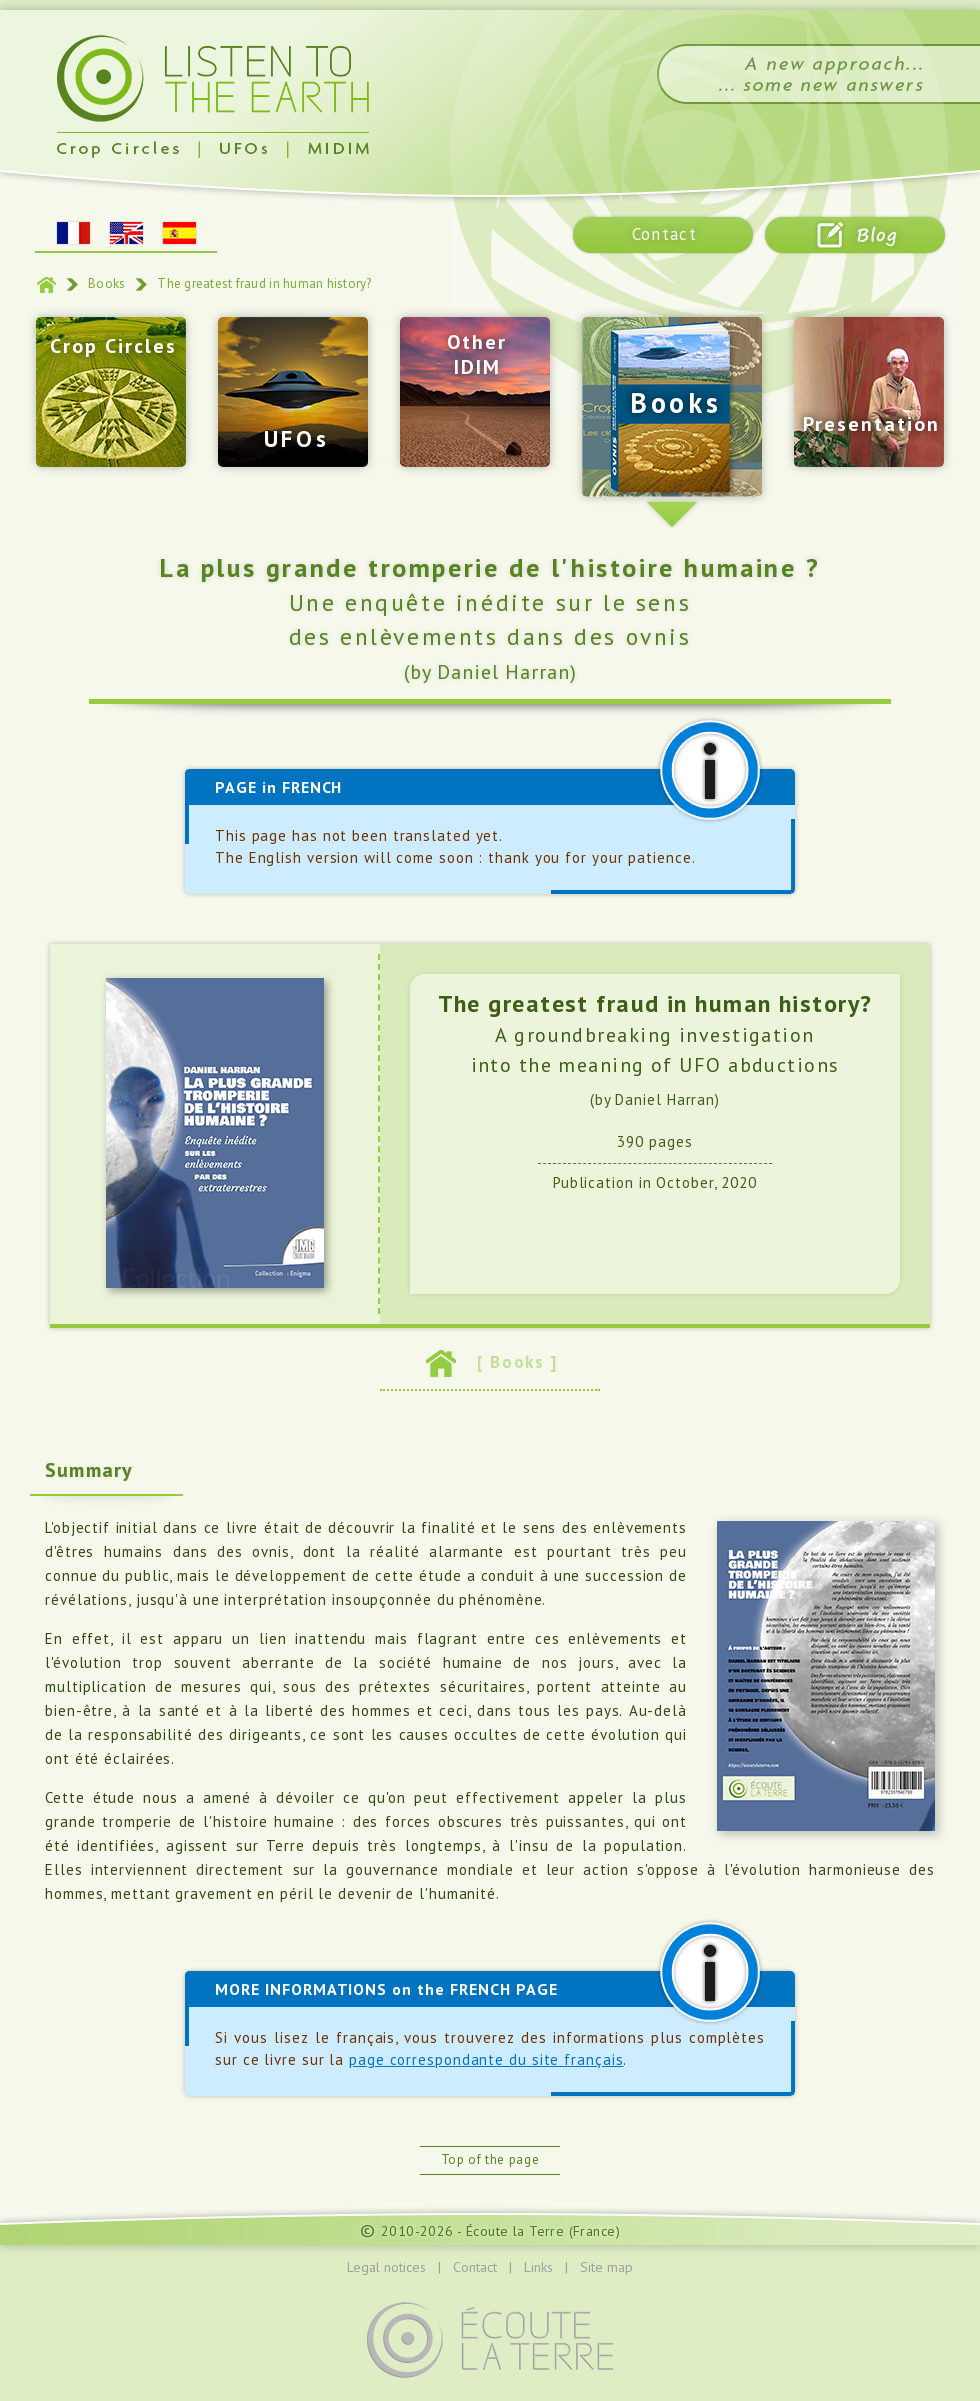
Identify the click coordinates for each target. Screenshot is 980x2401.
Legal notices (386, 2267)
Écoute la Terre (515, 2231)
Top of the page (490, 2159)
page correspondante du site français (486, 2059)
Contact (475, 2267)
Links (538, 2267)
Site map (606, 2267)
